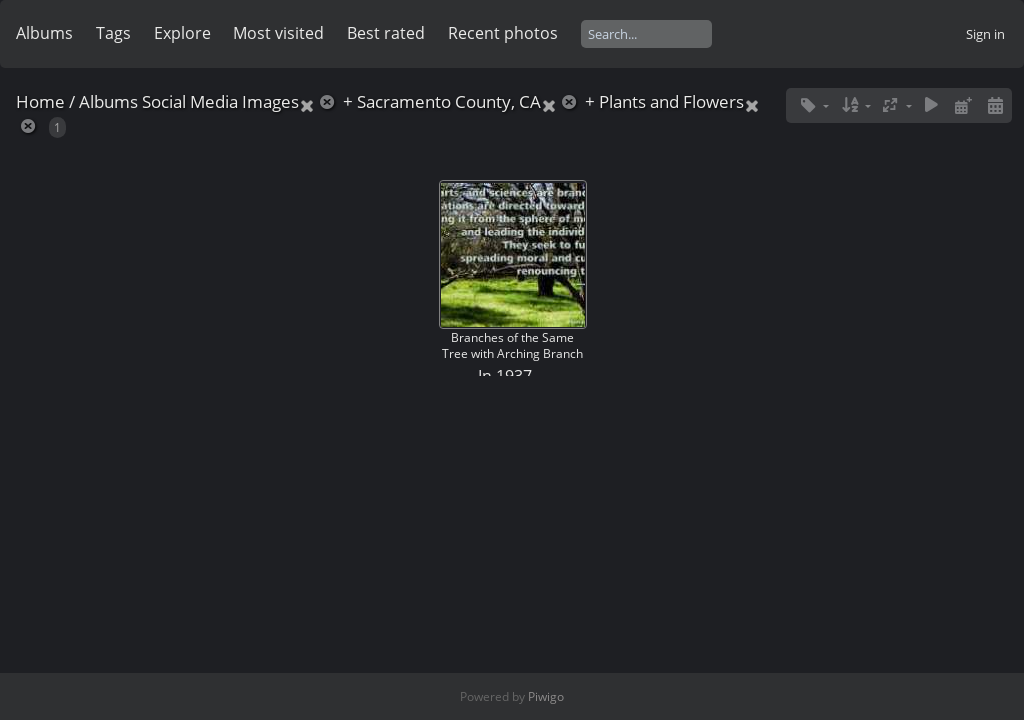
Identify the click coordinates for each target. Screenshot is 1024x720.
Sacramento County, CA (449, 101)
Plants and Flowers (671, 101)
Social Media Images (220, 101)
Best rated (386, 33)
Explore (182, 33)
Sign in (985, 34)
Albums (44, 33)
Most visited (278, 33)
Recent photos (503, 33)
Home (40, 101)
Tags (113, 33)
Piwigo (546, 696)
